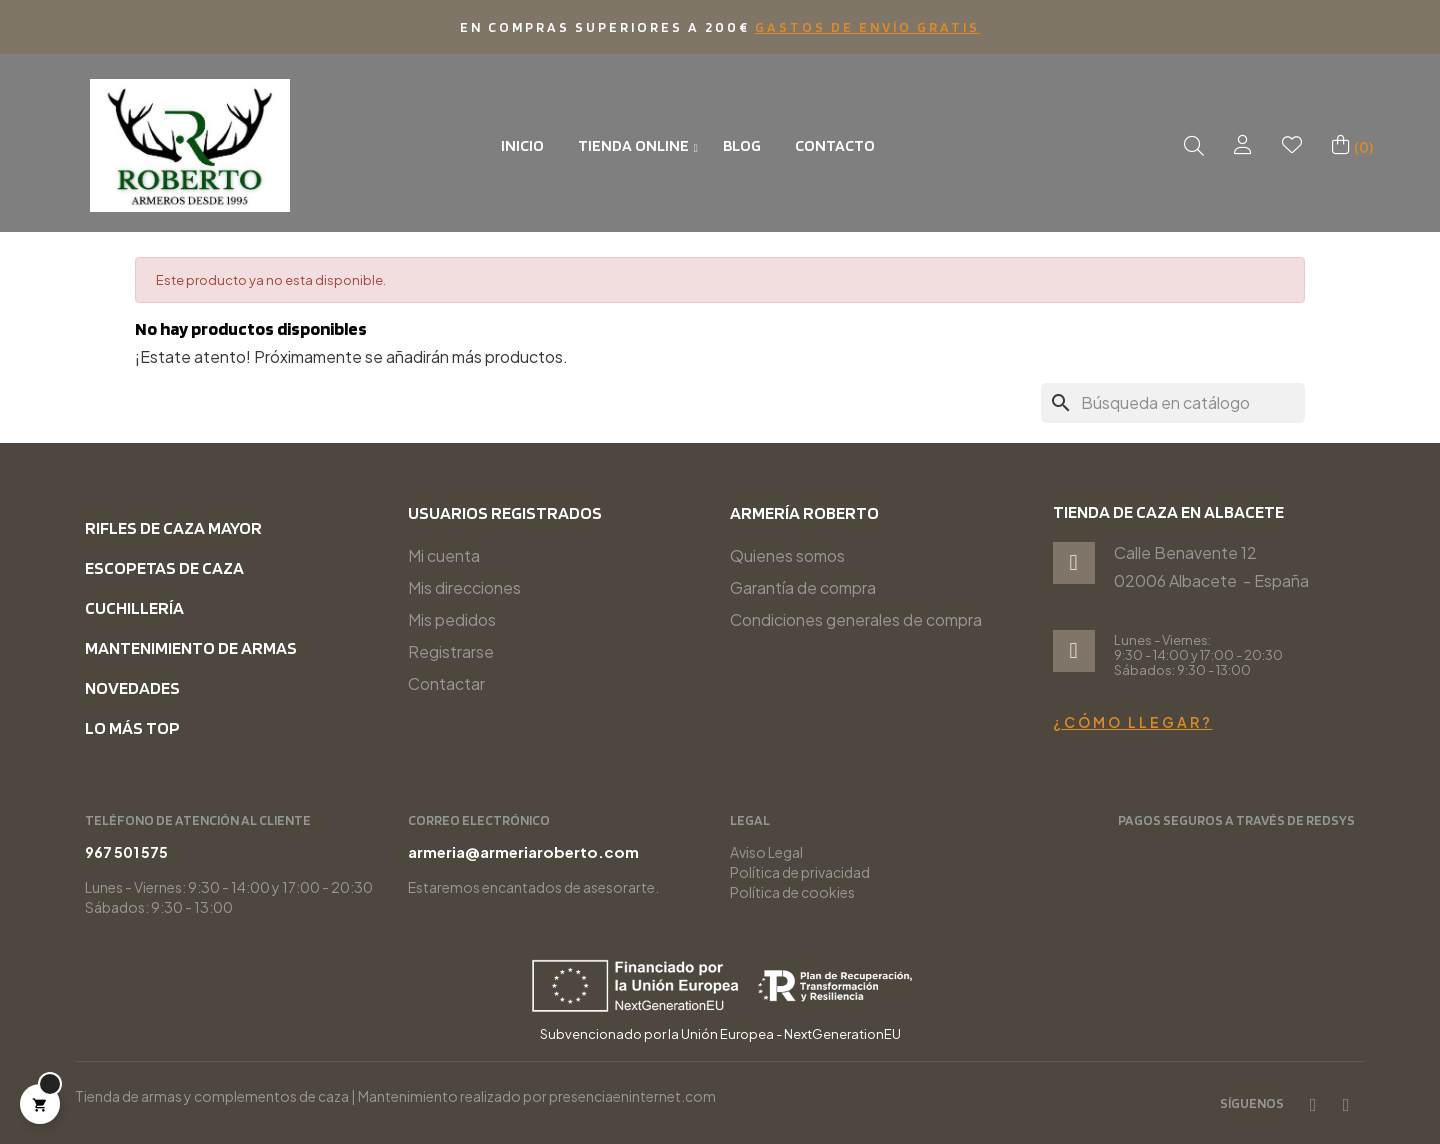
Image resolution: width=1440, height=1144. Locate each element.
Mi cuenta (444, 555)
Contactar (446, 683)
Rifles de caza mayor (173, 527)
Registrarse (451, 651)
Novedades (132, 687)
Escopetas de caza (164, 567)
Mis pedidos (452, 619)
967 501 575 (1269, 852)
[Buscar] (1173, 403)
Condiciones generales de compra (856, 619)
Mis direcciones (464, 587)
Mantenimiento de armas (191, 647)
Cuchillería (134, 607)
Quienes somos (787, 555)
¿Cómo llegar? (1133, 722)
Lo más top (132, 727)
